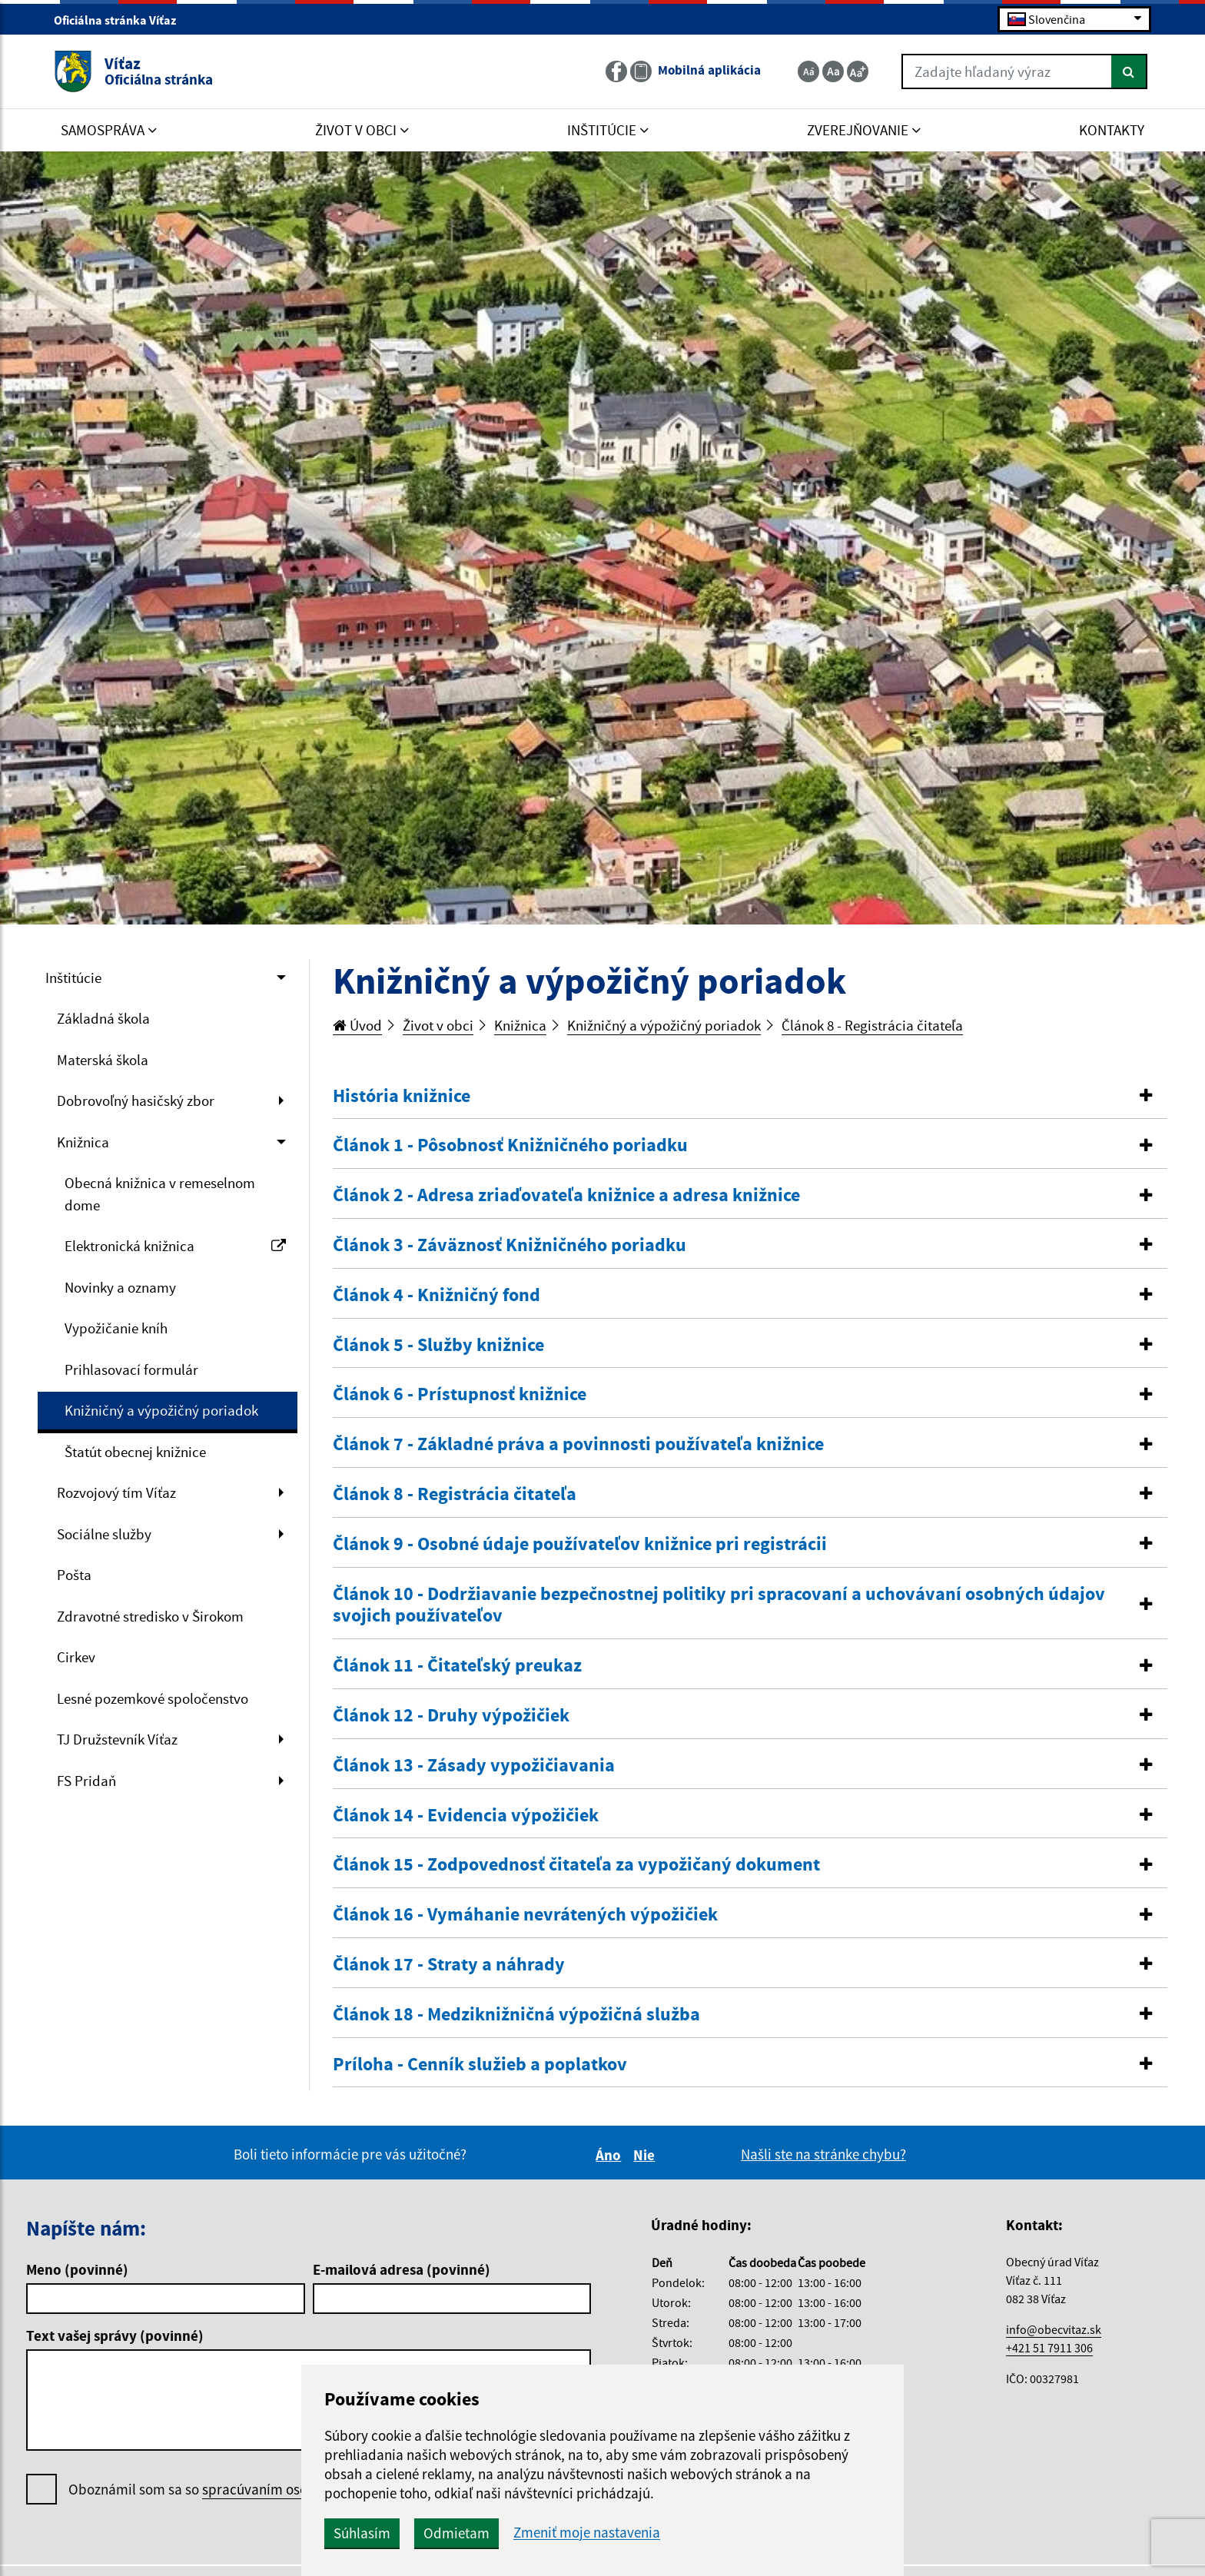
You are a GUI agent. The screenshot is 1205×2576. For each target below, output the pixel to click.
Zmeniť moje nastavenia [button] (586, 2532)
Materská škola (102, 1060)
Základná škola (103, 1018)
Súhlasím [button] (362, 2533)
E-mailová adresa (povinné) (401, 2269)
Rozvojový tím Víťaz (116, 1492)
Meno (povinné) (77, 2269)
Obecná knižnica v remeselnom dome (160, 1193)
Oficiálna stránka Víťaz (121, 20)
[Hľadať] (1129, 71)
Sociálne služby (104, 1534)
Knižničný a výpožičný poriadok (161, 1410)
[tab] (750, 1097)
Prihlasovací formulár (131, 1369)
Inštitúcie (73, 977)
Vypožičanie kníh (116, 1328)
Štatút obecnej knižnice (135, 1451)
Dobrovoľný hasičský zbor (135, 1100)
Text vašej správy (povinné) (115, 2335)
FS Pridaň (86, 1780)
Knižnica (83, 1142)
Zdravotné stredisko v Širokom (150, 1616)
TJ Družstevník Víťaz (117, 1739)
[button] (750, 1096)
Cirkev (76, 1657)
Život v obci (438, 1025)
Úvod (357, 1025)
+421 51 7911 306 (1049, 2347)
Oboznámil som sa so (238, 2489)
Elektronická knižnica (175, 1246)
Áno (611, 2155)
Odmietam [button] (456, 2533)
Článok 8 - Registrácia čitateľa (872, 1025)
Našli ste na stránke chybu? (823, 2154)
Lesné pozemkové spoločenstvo (152, 1698)
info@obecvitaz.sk (1053, 2329)
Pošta (74, 1574)
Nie (646, 2155)
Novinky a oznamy (120, 1287)
